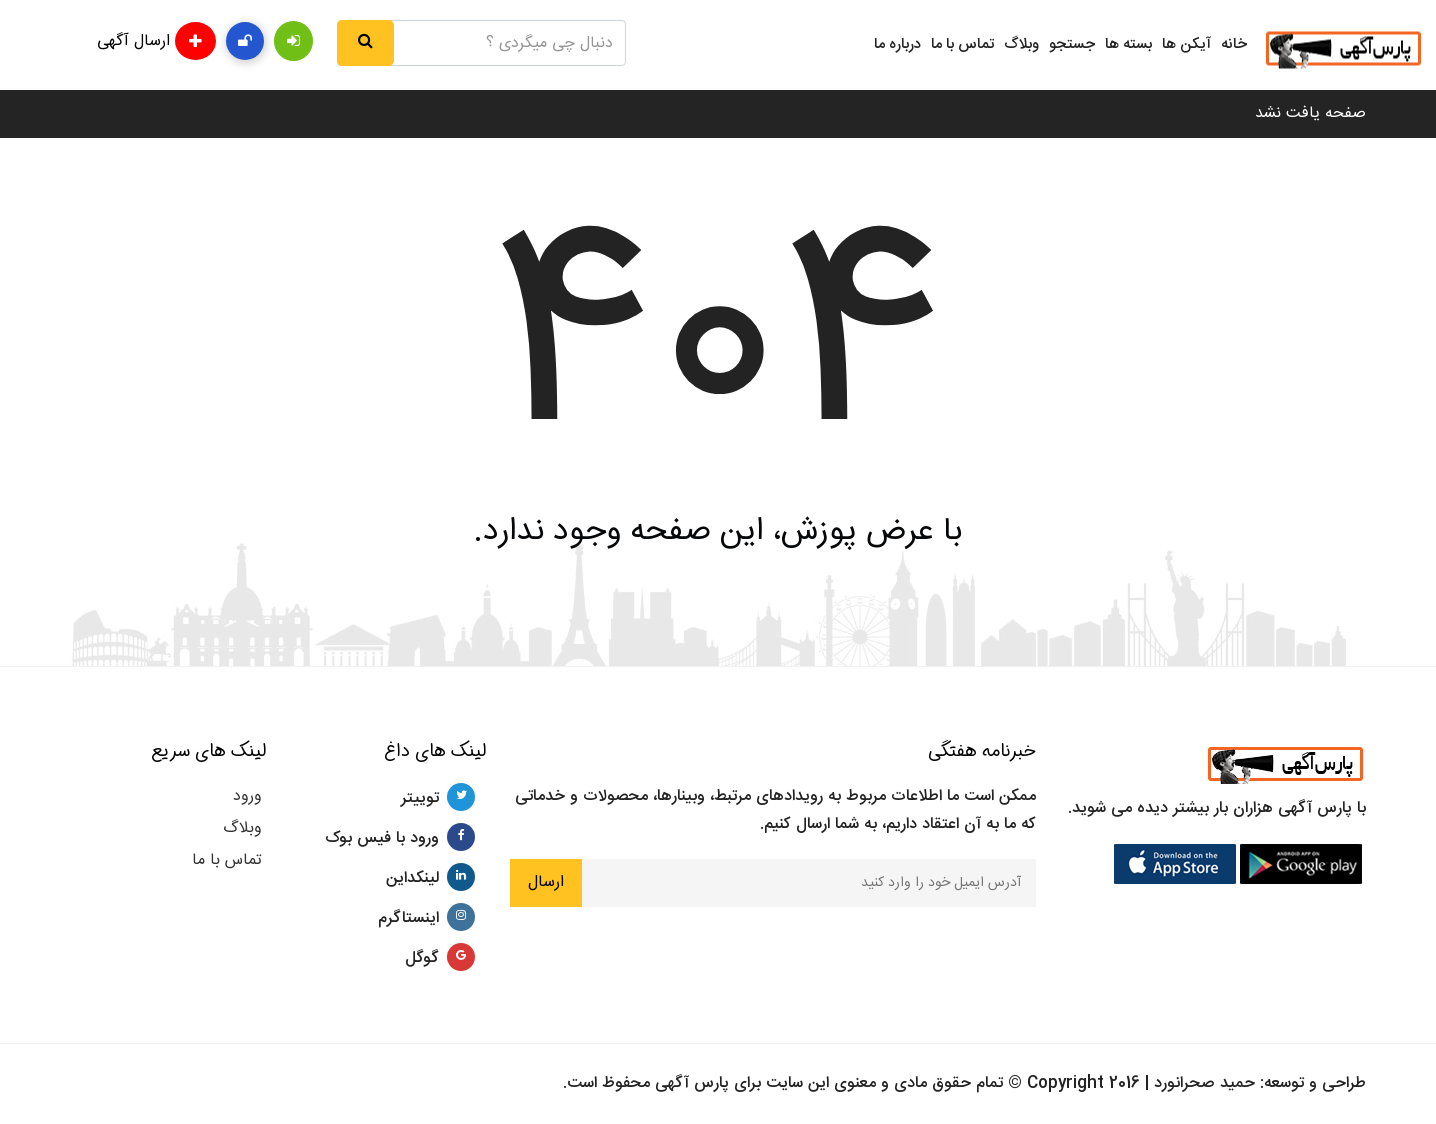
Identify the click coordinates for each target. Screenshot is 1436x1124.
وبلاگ (1021, 44)
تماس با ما (962, 44)
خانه (1234, 44)
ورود (247, 796)
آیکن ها (1186, 44)
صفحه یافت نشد (1310, 113)
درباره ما (897, 44)
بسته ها (1128, 44)
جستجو (1072, 44)
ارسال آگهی (156, 41)
